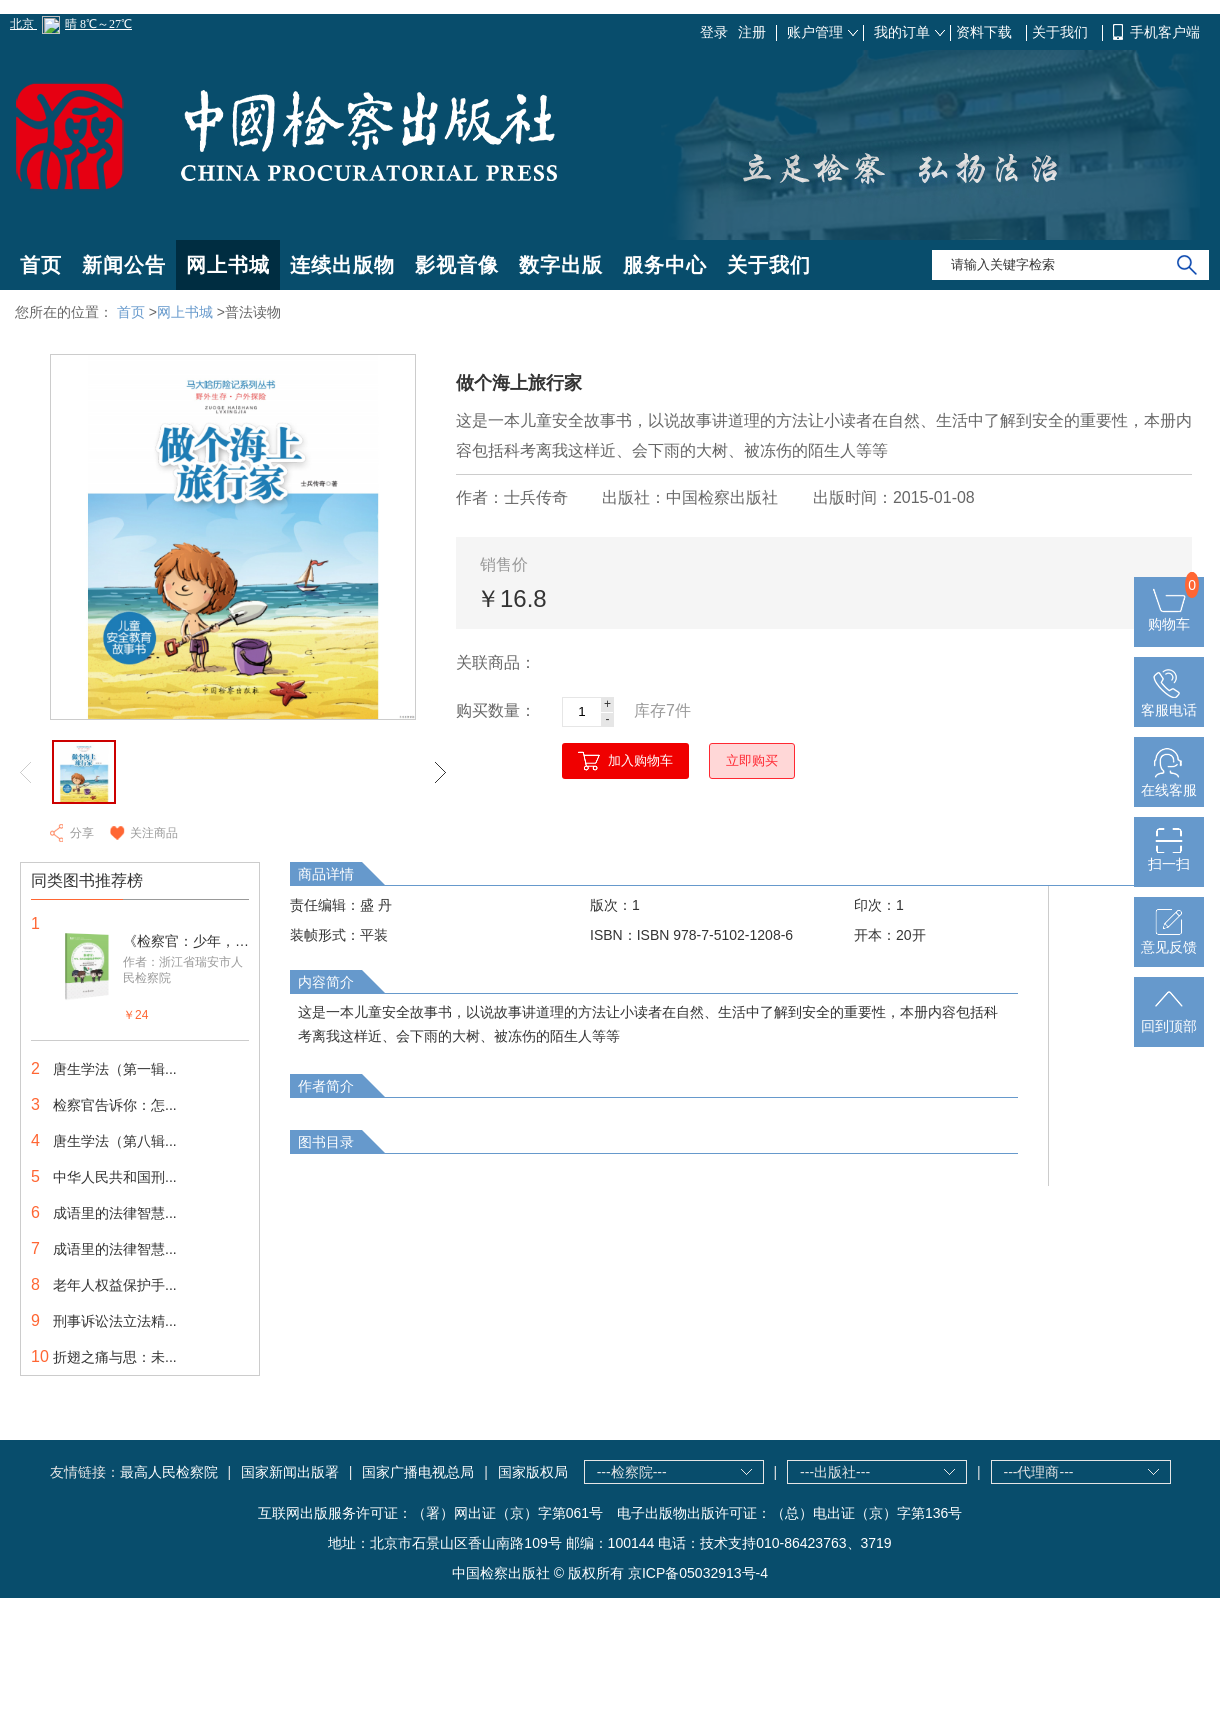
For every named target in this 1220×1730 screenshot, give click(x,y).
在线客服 (1169, 782)
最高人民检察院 (169, 1472)
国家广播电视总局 (418, 1472)
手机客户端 (1165, 32)
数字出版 (561, 265)
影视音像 (457, 265)
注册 (752, 32)
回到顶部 (1169, 1018)
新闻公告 (124, 265)
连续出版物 (342, 265)
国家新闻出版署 (290, 1472)
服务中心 (665, 265)
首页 (41, 265)
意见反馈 (1169, 939)
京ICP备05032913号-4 (698, 1573)
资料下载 (986, 32)
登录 (714, 32)
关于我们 (1062, 32)
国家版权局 (533, 1472)
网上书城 (228, 265)
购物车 (1169, 616)
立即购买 (752, 760)
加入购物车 (640, 760)
